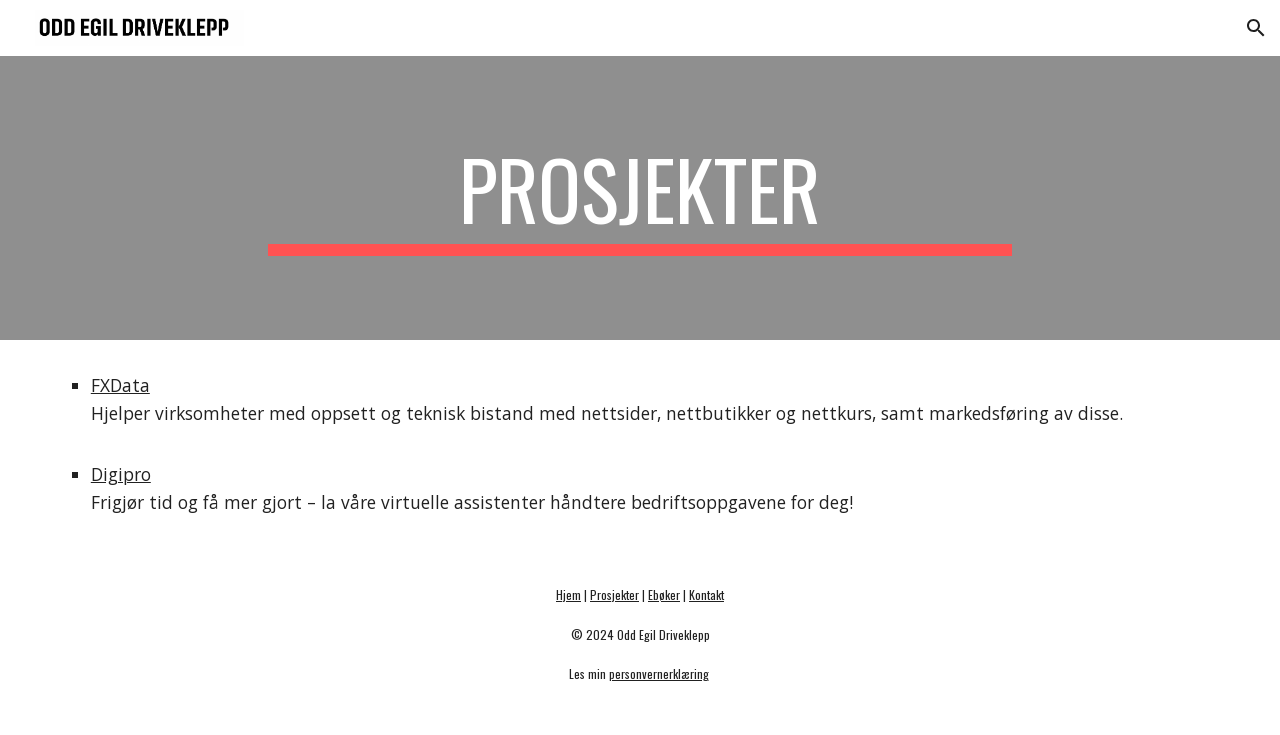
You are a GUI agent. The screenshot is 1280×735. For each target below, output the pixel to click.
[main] (640, 198)
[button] (1256, 28)
